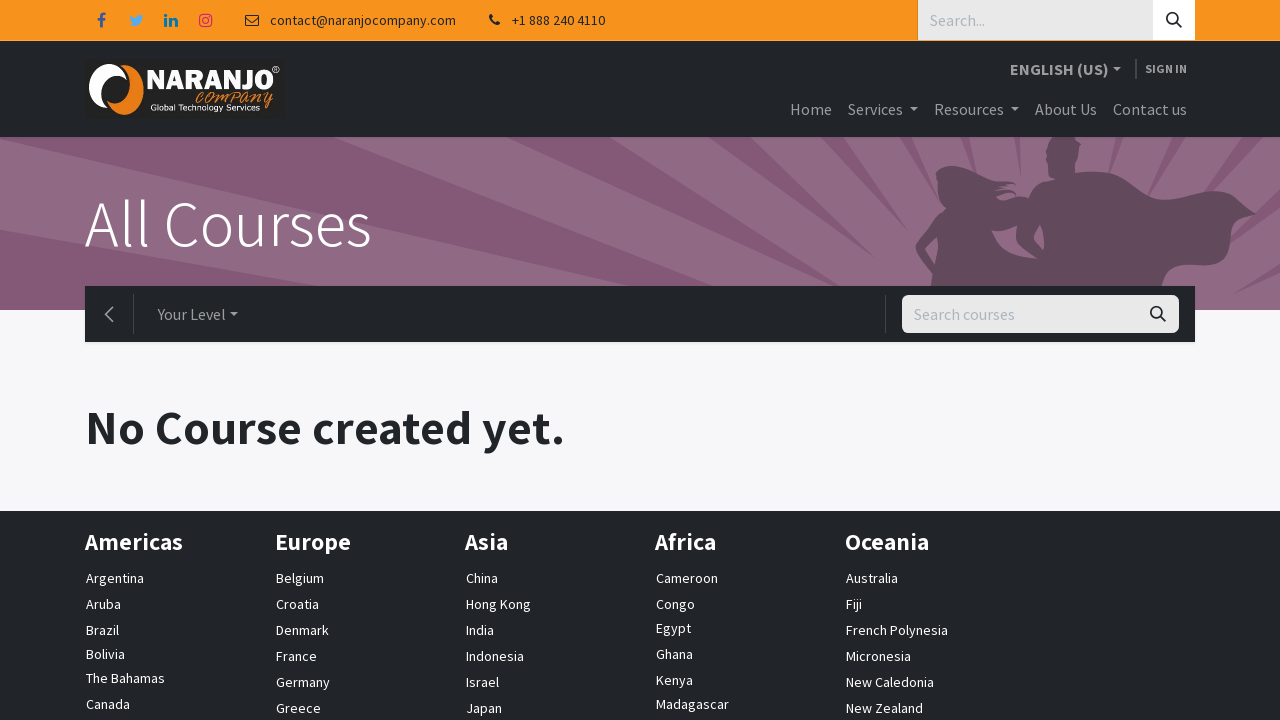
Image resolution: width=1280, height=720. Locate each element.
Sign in (1166, 68)
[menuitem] (811, 109)
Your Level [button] (192, 314)
